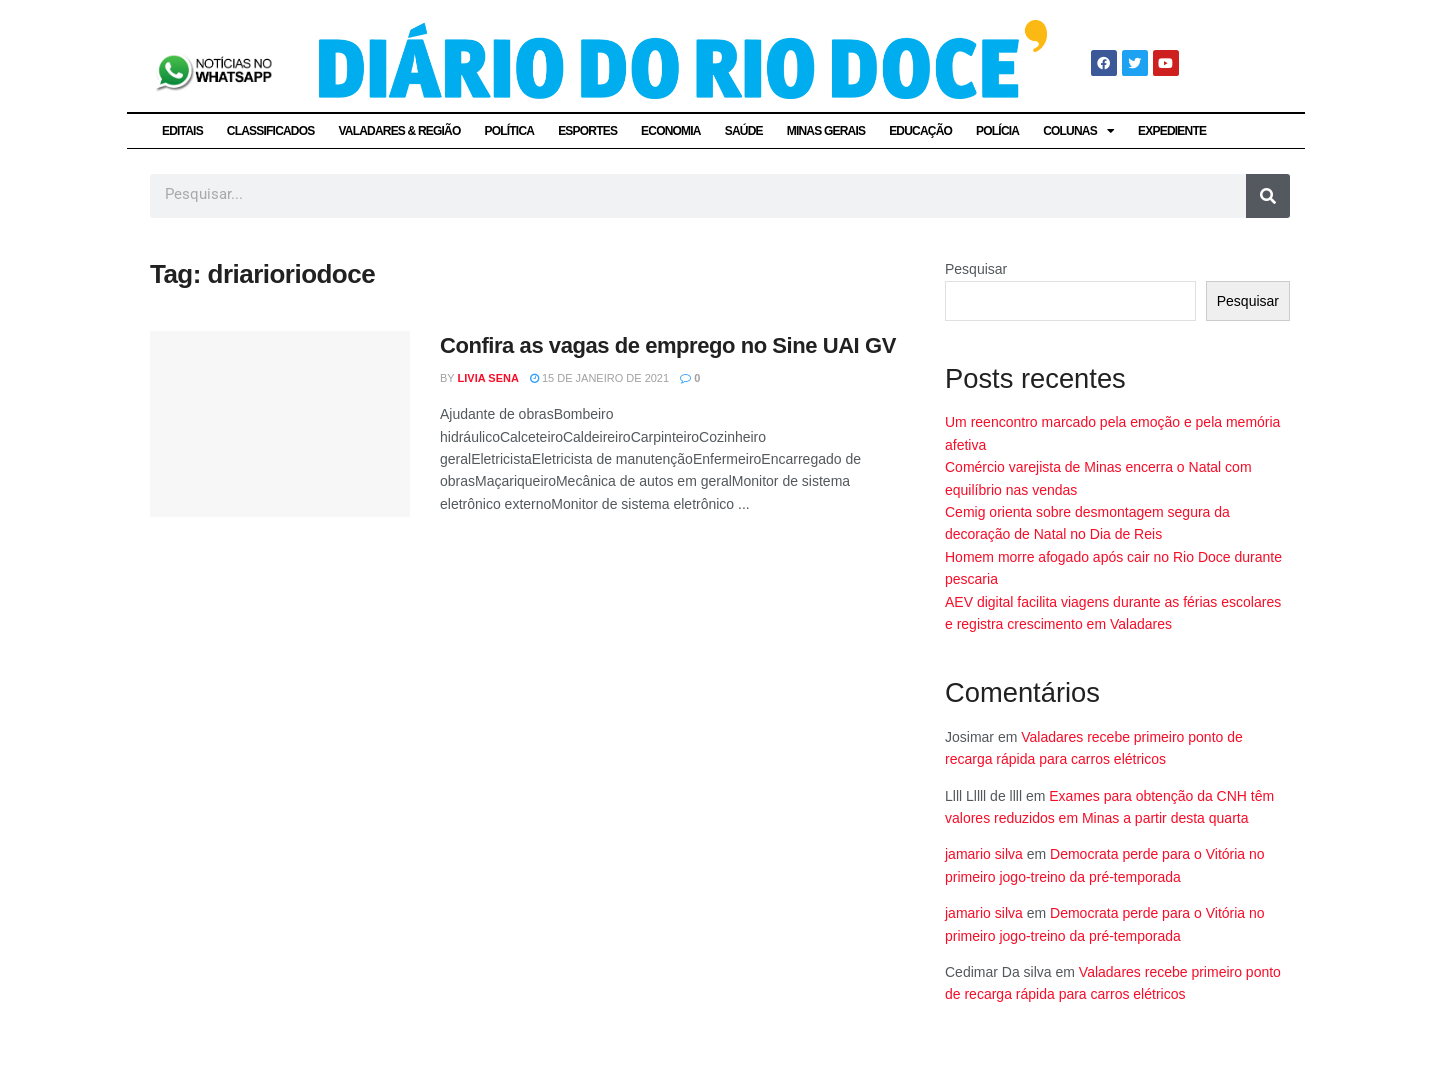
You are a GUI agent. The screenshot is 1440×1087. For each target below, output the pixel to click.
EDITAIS (182, 131)
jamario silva (984, 854)
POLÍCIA (997, 131)
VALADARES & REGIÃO (399, 131)
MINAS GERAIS (826, 131)
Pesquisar (976, 269)
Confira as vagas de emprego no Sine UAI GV (668, 345)
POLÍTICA (510, 131)
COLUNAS (1078, 131)
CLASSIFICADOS (271, 131)
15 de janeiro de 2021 (599, 378)
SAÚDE (744, 131)
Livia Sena (488, 378)
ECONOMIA (671, 131)
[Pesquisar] (1268, 196)
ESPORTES (587, 131)
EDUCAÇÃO (920, 131)
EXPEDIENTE (1172, 131)
